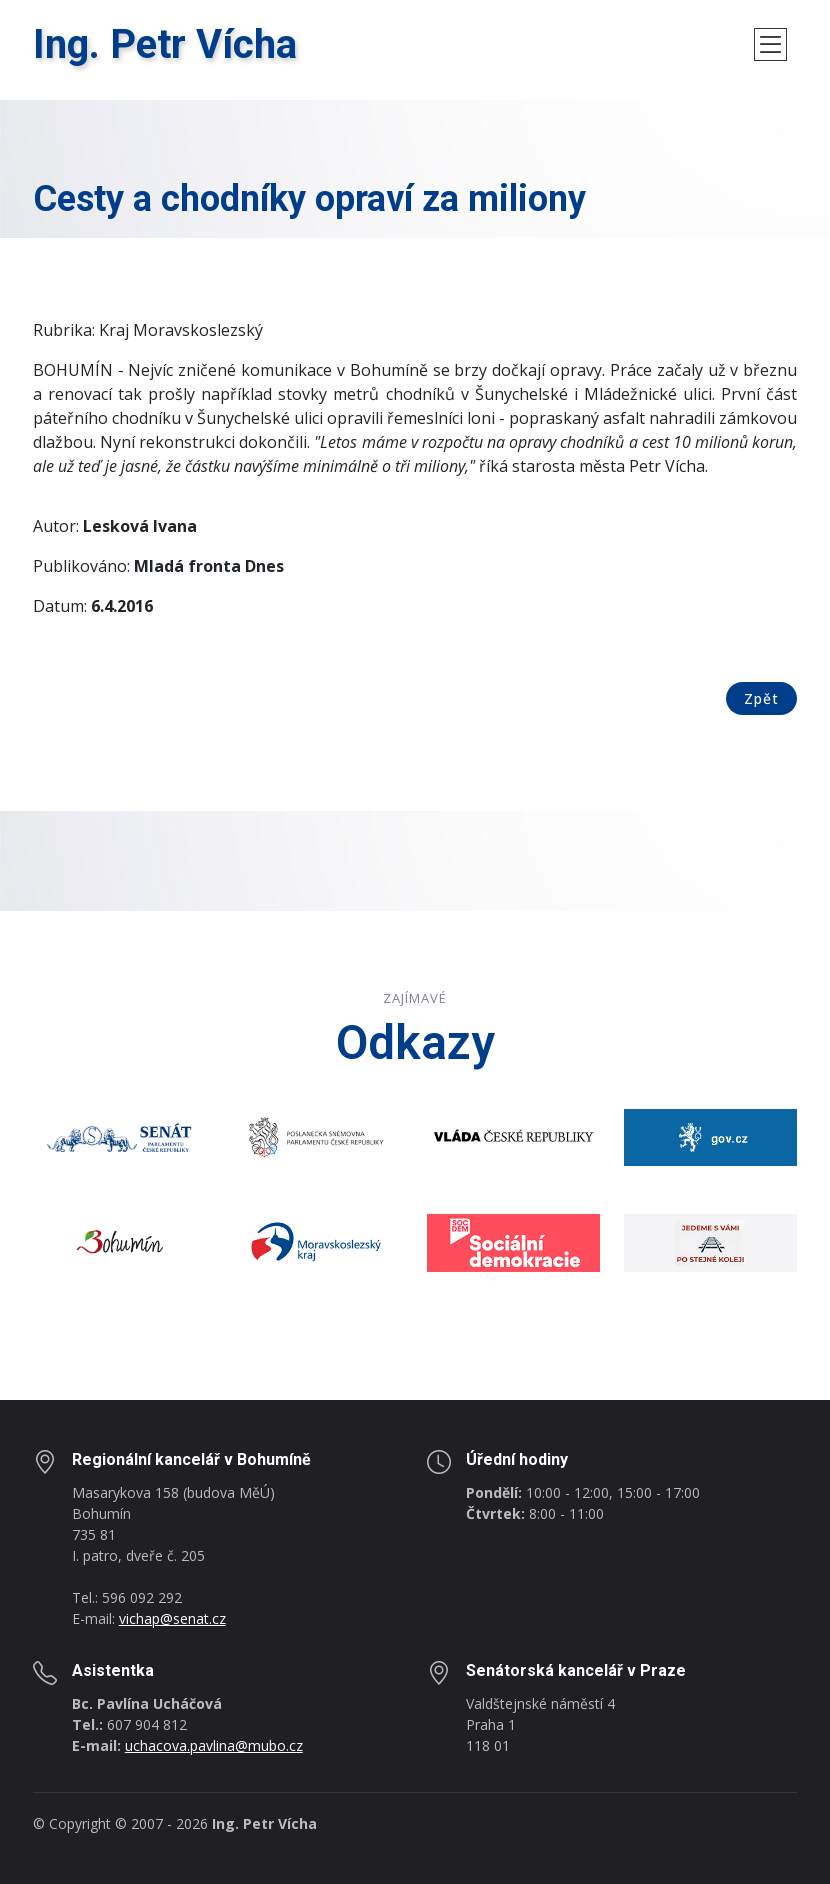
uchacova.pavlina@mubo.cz (214, 1745)
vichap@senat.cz (172, 1618)
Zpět (761, 698)
